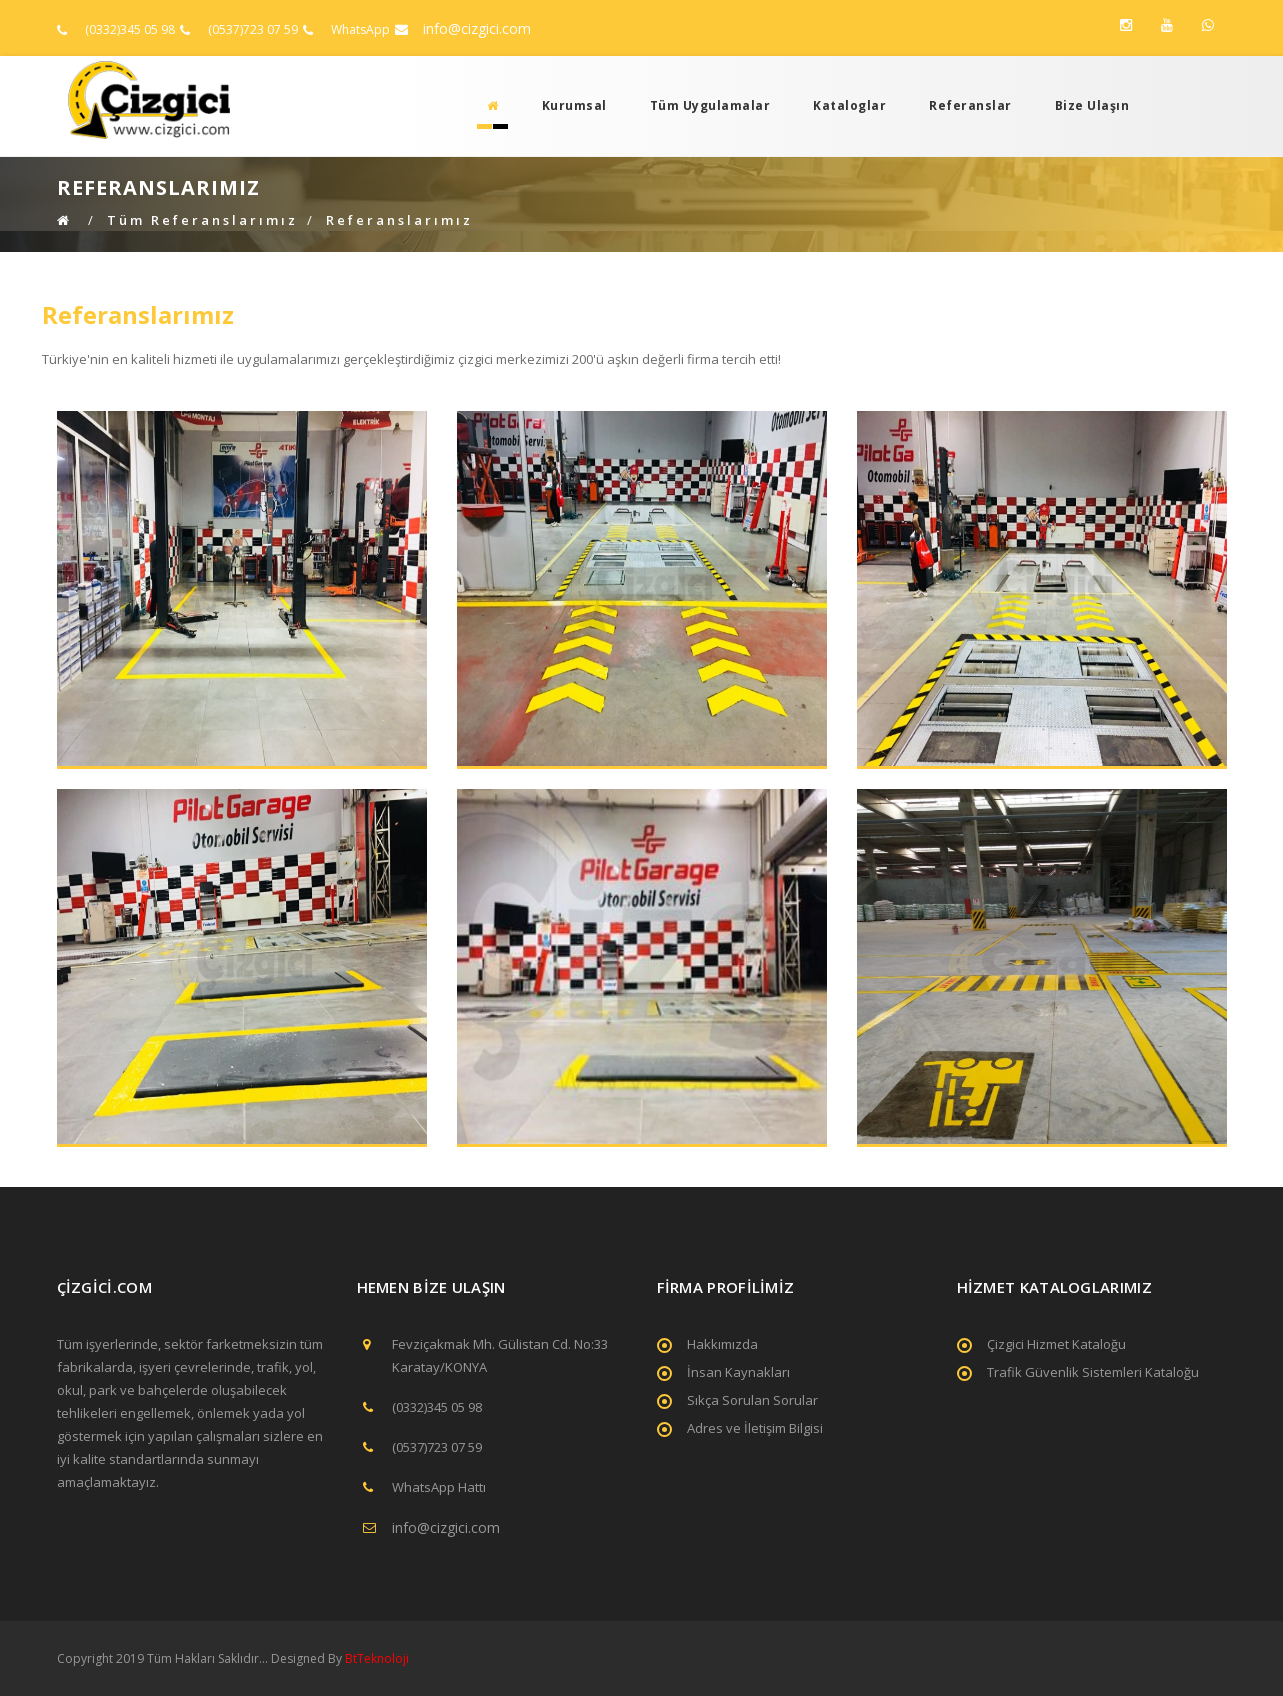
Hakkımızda (722, 1344)
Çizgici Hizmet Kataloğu (1056, 1344)
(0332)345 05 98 (130, 29)
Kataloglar (849, 105)
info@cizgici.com (477, 28)
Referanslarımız (399, 220)
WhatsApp (360, 29)
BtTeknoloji (375, 1658)
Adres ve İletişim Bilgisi (755, 1428)
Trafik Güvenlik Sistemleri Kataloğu (1093, 1372)
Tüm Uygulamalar (710, 105)
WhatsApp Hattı (439, 1487)
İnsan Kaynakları (738, 1372)
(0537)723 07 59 (253, 29)
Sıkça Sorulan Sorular (752, 1400)
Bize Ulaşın (1092, 105)
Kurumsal (574, 105)
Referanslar (970, 105)
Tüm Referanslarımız (202, 220)
